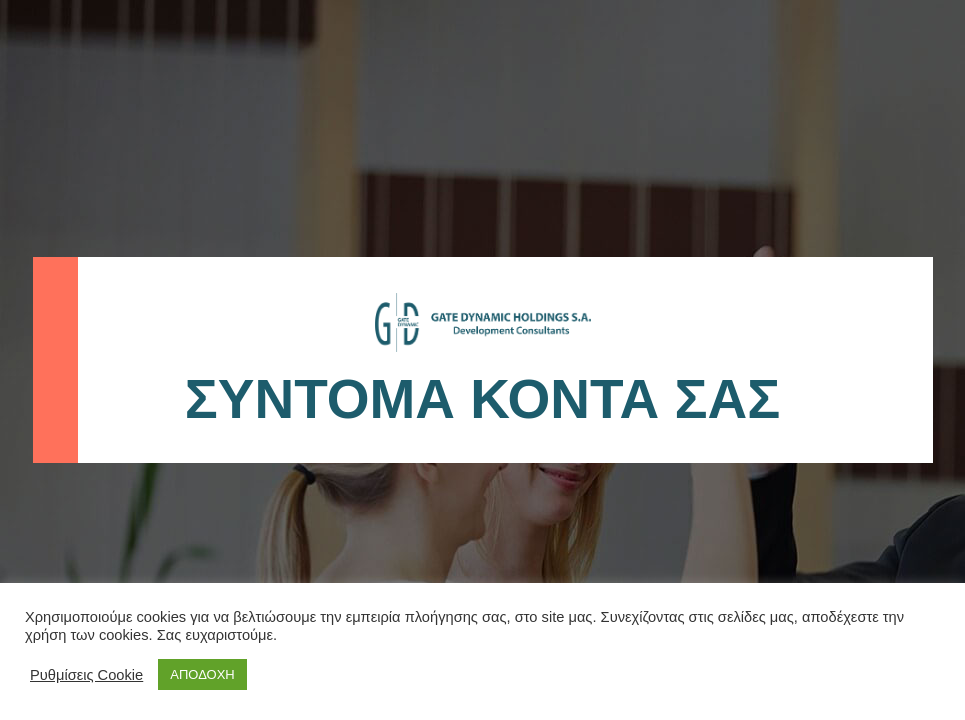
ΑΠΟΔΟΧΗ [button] (202, 674)
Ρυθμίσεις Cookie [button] (86, 675)
